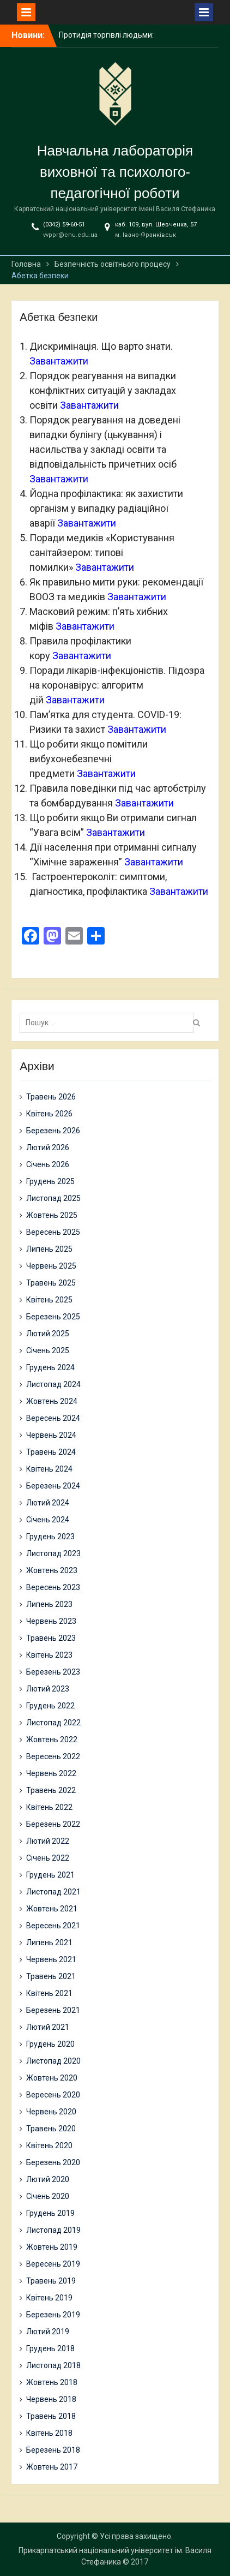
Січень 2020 (47, 2196)
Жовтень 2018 (51, 2382)
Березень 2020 (53, 2162)
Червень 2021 (51, 1959)
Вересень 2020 (53, 2094)
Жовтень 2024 (51, 1401)
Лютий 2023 (47, 1688)
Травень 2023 (51, 1638)
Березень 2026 (53, 1130)
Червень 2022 (51, 1773)
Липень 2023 (49, 1604)
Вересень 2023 (53, 1587)
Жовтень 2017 (51, 2467)
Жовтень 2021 (51, 1908)
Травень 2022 (51, 1790)
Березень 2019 (53, 2314)
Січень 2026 (47, 1164)
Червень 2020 (51, 2111)
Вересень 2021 (53, 1925)
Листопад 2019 (53, 2230)
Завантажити (58, 361)
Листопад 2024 (53, 1384)
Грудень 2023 (50, 1536)
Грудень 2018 (50, 2348)
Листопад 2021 (53, 1891)
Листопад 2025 (53, 1198)
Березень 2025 (53, 1316)
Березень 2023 (53, 1671)
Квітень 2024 (49, 1469)
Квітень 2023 (49, 1655)
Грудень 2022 (50, 1705)
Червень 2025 (51, 1266)
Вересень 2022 (53, 1756)
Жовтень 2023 (51, 1570)
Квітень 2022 (49, 1807)
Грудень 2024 (50, 1367)
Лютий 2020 (47, 2179)
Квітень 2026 (49, 1113)
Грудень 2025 (50, 1181)
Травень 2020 (51, 2128)
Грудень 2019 (50, 2213)
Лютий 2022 (47, 1841)
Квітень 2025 (49, 1299)
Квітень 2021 (49, 1993)
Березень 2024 (53, 1485)
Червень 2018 (51, 2399)
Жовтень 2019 (51, 2247)
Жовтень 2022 (51, 1739)
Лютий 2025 (47, 1333)
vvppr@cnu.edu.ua (70, 234)
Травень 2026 (51, 1096)
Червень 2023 (51, 1621)
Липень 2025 (49, 1249)
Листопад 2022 (53, 1722)
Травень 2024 (51, 1452)
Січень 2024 (47, 1519)
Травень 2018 (51, 2416)
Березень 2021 (53, 2010)
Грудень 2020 (50, 2044)
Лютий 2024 (47, 1502)
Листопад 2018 (53, 2365)
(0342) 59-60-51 (64, 224)
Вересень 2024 (53, 1418)
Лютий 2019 (47, 2331)
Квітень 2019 (49, 2297)
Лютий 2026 (47, 1147)
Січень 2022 (47, 1858)
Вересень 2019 (53, 2264)
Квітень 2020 (49, 2145)
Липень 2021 (49, 1942)
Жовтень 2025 (51, 1215)
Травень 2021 (51, 1976)
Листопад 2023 (53, 1553)
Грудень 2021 (50, 1874)
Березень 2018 (53, 2450)
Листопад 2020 (53, 2061)
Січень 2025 (47, 1350)
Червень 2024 (51, 1435)
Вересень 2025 (53, 1232)
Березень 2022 (53, 1824)
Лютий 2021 (47, 2027)
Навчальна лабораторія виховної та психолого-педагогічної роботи (115, 171)
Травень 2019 (51, 2280)
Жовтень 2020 (51, 2077)
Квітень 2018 (49, 2433)
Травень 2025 (51, 1282)
